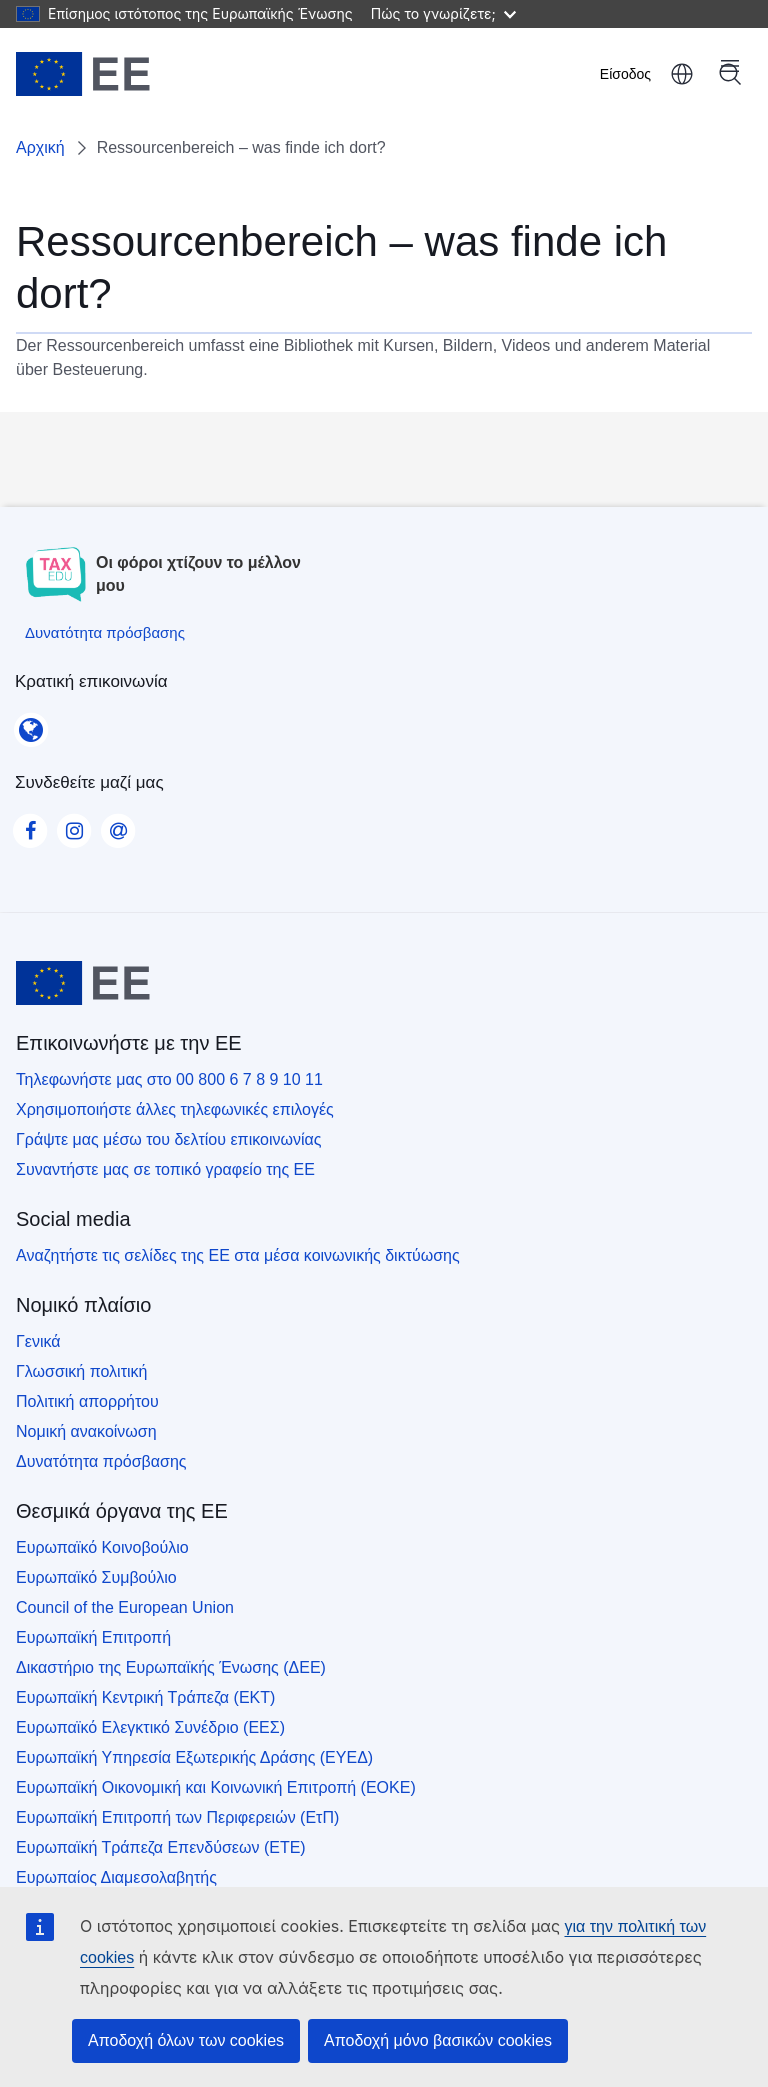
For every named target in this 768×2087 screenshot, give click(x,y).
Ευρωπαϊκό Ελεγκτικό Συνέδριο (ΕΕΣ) (150, 1727)
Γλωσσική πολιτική (81, 1371)
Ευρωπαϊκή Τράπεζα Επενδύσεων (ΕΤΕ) (161, 1847)
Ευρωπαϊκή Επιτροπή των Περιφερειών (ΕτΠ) (177, 1817)
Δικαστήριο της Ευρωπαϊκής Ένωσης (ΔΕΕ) (171, 1667)
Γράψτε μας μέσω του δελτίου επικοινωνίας (168, 1139)
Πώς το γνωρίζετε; (443, 13)
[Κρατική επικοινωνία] (31, 723)
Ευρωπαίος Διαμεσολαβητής (116, 1877)
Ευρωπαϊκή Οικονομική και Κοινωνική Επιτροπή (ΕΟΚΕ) (216, 1787)
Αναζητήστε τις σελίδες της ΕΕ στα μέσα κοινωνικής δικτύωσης (238, 1255)
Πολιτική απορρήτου (87, 1401)
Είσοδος (625, 74)
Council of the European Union (125, 1607)
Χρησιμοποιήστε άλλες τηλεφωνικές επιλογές (175, 1109)
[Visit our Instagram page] (74, 825)
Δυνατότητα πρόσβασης (101, 1461)
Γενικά (38, 1341)
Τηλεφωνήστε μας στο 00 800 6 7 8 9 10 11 (169, 1079)
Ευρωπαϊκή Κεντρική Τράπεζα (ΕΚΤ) (145, 1697)
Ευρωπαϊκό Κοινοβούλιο (102, 1547)
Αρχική (40, 147)
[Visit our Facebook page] (30, 825)
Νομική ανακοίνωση (86, 1431)
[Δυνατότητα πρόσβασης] (105, 632)
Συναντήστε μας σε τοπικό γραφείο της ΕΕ (165, 1169)
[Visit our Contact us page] (118, 825)
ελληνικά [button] (682, 74)
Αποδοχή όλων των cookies (186, 2040)
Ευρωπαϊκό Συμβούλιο (96, 1577)
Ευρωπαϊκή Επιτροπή (93, 1637)
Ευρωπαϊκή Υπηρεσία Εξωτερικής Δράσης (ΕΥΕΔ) (194, 1757)
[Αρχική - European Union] (83, 74)
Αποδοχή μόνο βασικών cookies (438, 2040)
